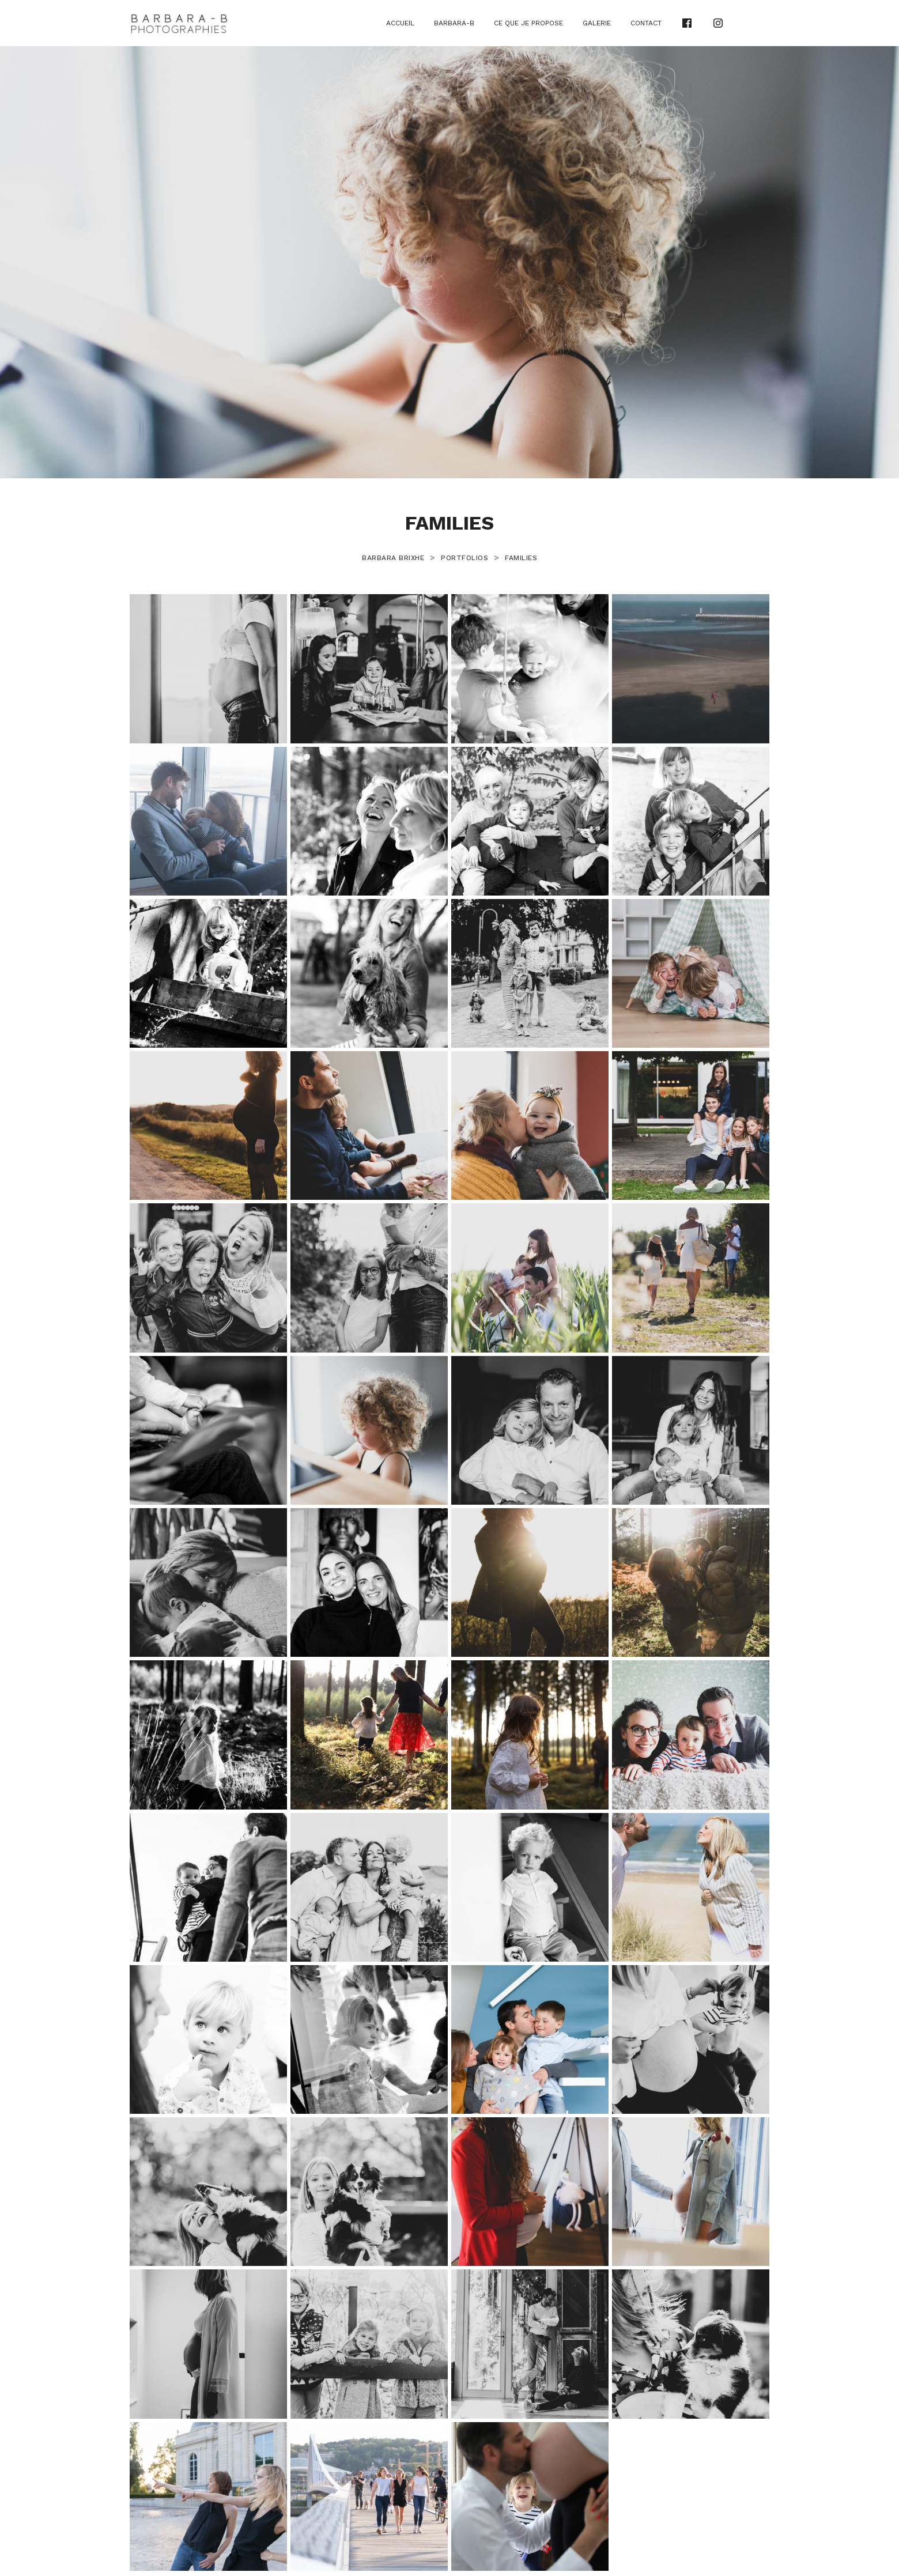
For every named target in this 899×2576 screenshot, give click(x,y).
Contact (646, 23)
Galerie (597, 23)
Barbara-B (454, 23)
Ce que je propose (528, 23)
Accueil (400, 23)
